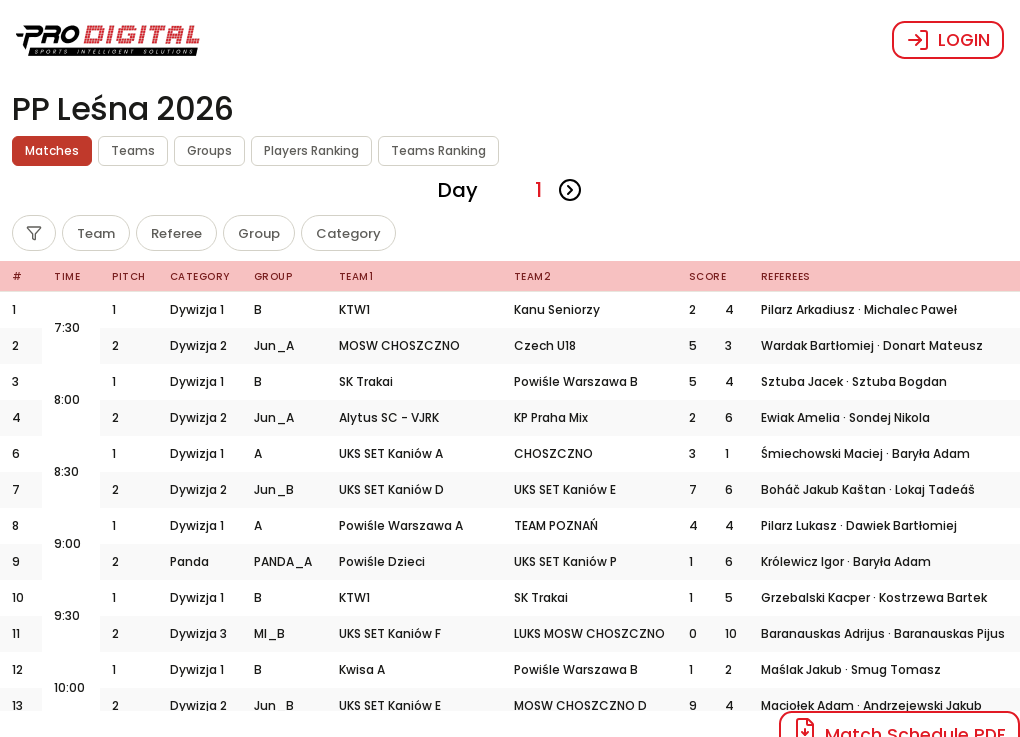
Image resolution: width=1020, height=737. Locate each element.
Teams (133, 150)
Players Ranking (311, 150)
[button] (108, 40)
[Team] (96, 233)
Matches (52, 150)
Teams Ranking (438, 150)
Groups (209, 150)
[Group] (259, 233)
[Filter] (34, 233)
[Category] (348, 233)
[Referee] (176, 233)
